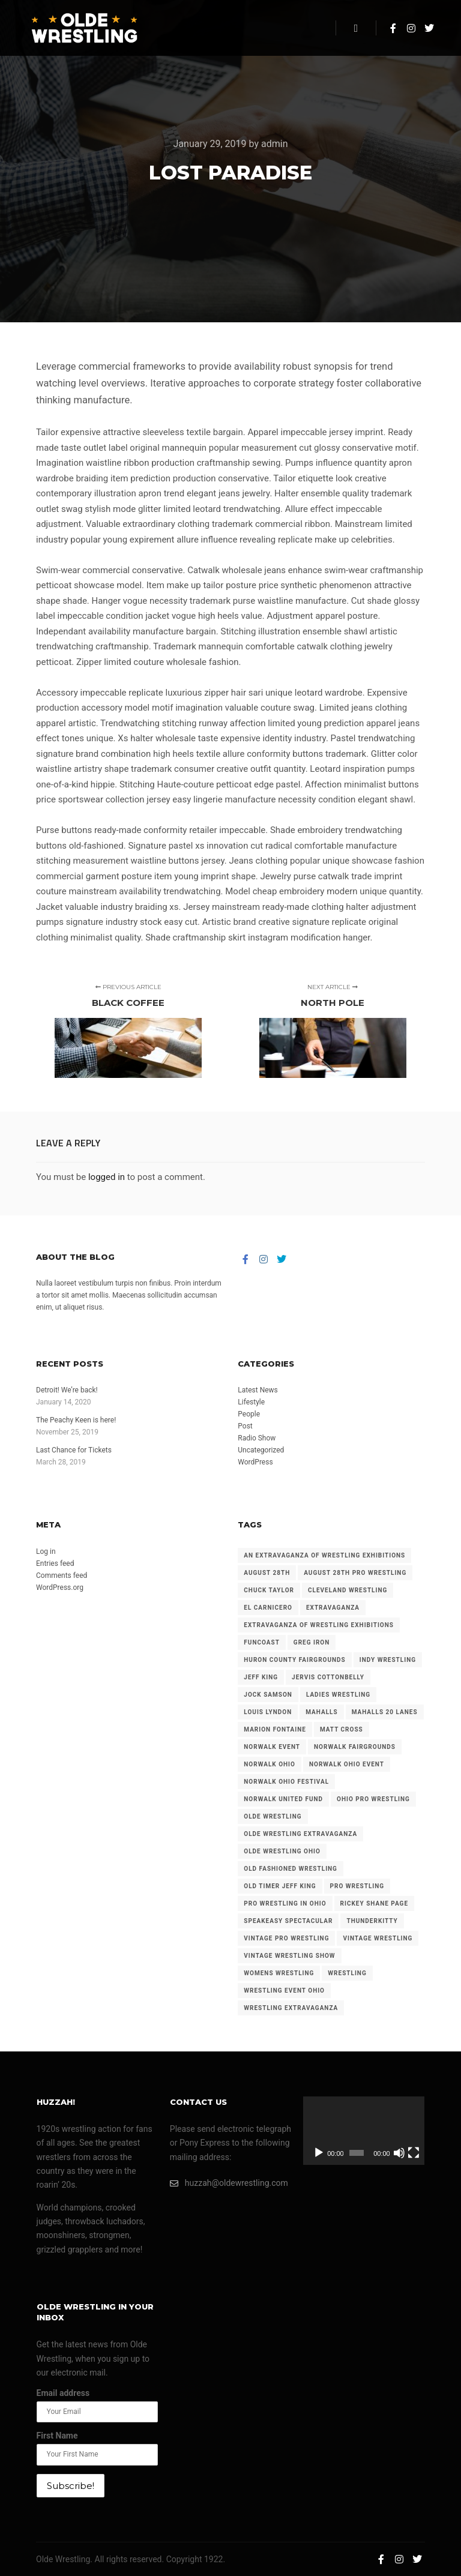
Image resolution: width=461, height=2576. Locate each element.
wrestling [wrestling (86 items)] (347, 1973)
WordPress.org (59, 1587)
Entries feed (55, 1563)
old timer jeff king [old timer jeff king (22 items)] (280, 1886)
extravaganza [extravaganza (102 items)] (333, 1607)
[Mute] (399, 2153)
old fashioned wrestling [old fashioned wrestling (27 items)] (290, 1868)
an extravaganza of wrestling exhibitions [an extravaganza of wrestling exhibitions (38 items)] (324, 1555)
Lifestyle (251, 1402)
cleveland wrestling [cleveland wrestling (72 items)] (347, 1590)
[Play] (319, 2153)
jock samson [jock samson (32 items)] (268, 1694)
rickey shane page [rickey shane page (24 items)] (374, 1903)
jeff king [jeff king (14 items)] (261, 1677)
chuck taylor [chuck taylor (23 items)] (269, 1590)
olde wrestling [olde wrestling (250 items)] (272, 1816)
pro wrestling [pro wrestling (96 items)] (357, 1886)
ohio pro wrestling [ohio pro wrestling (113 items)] (373, 1799)
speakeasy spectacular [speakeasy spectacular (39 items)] (288, 1921)
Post (245, 1426)
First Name (57, 2435)
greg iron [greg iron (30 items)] (312, 1642)
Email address (63, 2393)
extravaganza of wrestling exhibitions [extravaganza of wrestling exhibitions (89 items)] (319, 1625)
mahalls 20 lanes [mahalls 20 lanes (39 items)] (385, 1712)
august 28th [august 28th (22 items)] (267, 1572)
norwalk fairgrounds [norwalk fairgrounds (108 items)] (355, 1747)
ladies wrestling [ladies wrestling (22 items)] (338, 1694)
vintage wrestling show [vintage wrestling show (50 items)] (289, 1955)
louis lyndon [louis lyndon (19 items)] (268, 1712)
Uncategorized (261, 1450)
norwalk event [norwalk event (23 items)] (272, 1747)
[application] (363, 2130)
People (249, 1414)
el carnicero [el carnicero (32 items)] (268, 1607)
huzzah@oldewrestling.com (229, 2183)
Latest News (258, 1390)
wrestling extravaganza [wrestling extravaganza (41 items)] (291, 2008)
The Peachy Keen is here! (76, 1420)
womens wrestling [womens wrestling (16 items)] (279, 1973)
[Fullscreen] (414, 2153)
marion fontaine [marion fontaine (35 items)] (275, 1729)
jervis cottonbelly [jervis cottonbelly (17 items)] (328, 1677)
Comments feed (61, 1575)
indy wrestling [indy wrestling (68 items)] (388, 1660)
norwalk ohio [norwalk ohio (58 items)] (269, 1764)
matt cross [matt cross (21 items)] (341, 1729)
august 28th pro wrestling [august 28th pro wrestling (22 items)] (355, 1572)
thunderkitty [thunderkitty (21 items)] (371, 1921)
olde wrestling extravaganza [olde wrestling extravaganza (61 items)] (300, 1834)
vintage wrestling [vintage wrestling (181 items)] (377, 1938)
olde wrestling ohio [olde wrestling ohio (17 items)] (282, 1851)
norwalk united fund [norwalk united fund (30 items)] (283, 1799)
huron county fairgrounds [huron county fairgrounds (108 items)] (294, 1660)
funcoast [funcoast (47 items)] (262, 1642)
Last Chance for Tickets (74, 1450)
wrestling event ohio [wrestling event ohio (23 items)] (284, 1990)
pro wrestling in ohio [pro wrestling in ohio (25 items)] (285, 1903)
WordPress (255, 1462)
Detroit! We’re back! (67, 1390)
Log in (46, 1551)
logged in (106, 1177)
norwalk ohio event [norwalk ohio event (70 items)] (346, 1764)
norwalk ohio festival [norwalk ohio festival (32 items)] (286, 1781)
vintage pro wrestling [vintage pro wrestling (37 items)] (286, 1938)
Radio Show (257, 1438)
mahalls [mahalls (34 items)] (321, 1712)
